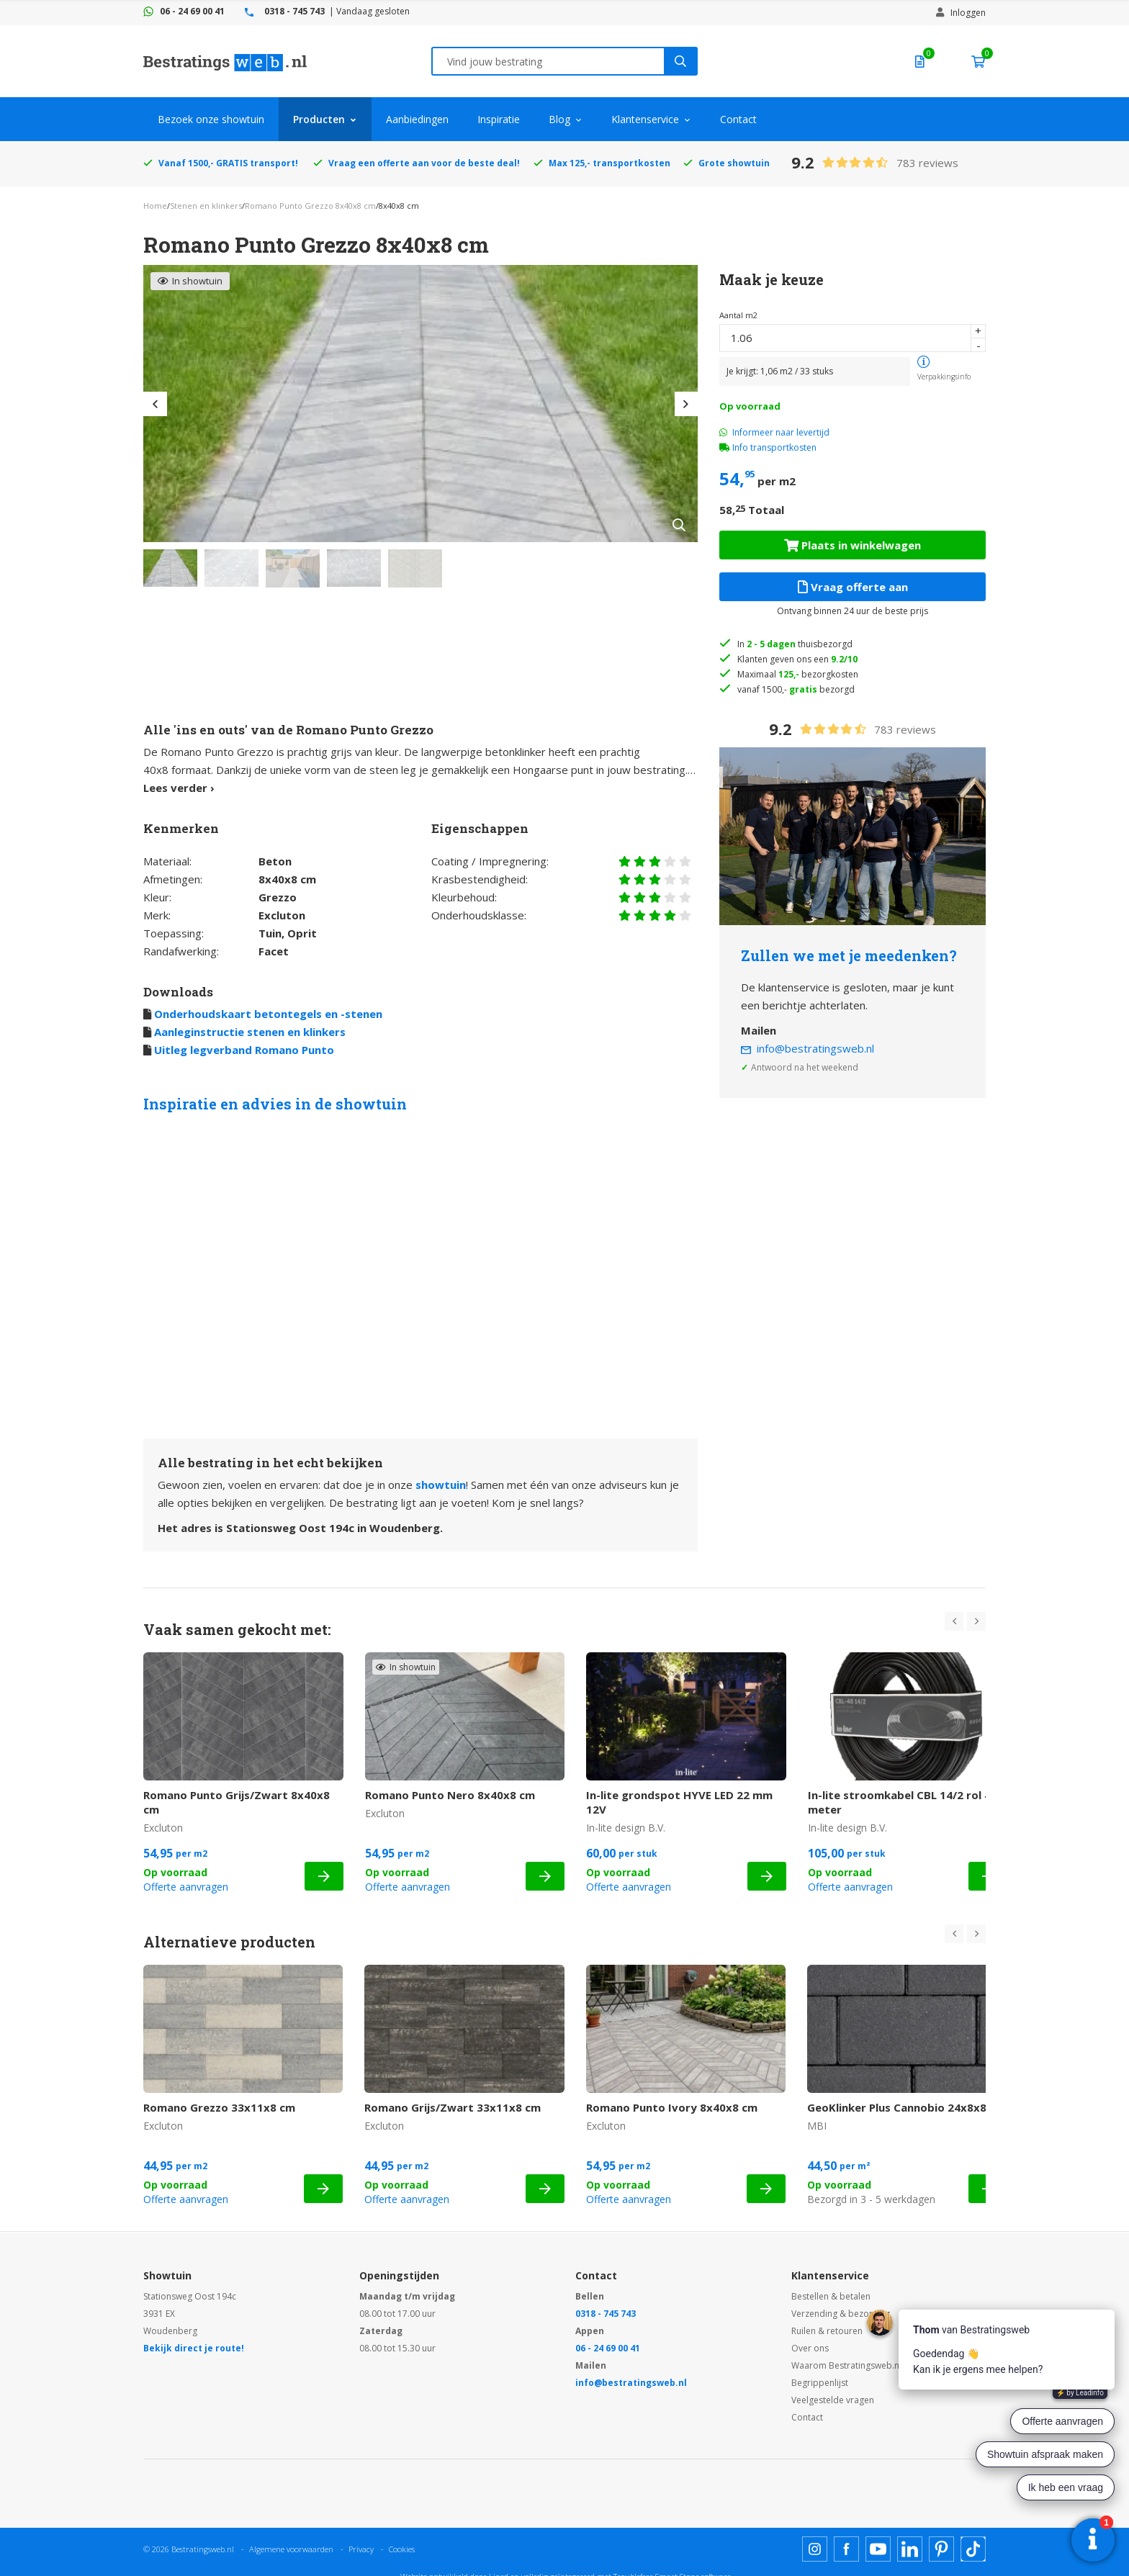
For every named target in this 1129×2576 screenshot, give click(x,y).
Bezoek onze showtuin (211, 119)
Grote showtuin (734, 163)
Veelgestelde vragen (832, 2400)
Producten (319, 119)
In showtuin (190, 280)
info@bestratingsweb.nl (815, 1048)
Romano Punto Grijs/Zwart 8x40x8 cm (236, 1802)
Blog (559, 119)
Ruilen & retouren (827, 2331)
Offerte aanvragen (185, 1886)
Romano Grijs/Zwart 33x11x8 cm (452, 2107)
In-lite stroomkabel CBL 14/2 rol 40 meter (902, 1802)
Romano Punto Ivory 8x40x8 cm (671, 2107)
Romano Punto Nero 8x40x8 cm (450, 1795)
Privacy (361, 2549)
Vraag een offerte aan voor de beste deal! (424, 163)
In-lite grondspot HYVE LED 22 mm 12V (679, 1802)
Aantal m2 (738, 315)
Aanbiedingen (417, 119)
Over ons (810, 2348)
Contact (738, 119)
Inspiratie (498, 119)
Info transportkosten (774, 447)
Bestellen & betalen (831, 2296)
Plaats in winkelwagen (852, 545)
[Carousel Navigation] (965, 1621)
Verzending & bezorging (840, 2313)
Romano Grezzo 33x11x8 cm (219, 2107)
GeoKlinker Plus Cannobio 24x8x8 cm (906, 2107)
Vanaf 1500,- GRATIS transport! (228, 163)
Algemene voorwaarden (291, 2549)
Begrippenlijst (819, 2383)
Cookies (402, 2549)
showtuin (440, 1484)
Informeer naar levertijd (774, 432)
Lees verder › (179, 787)
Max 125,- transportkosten (609, 163)
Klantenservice (645, 119)
